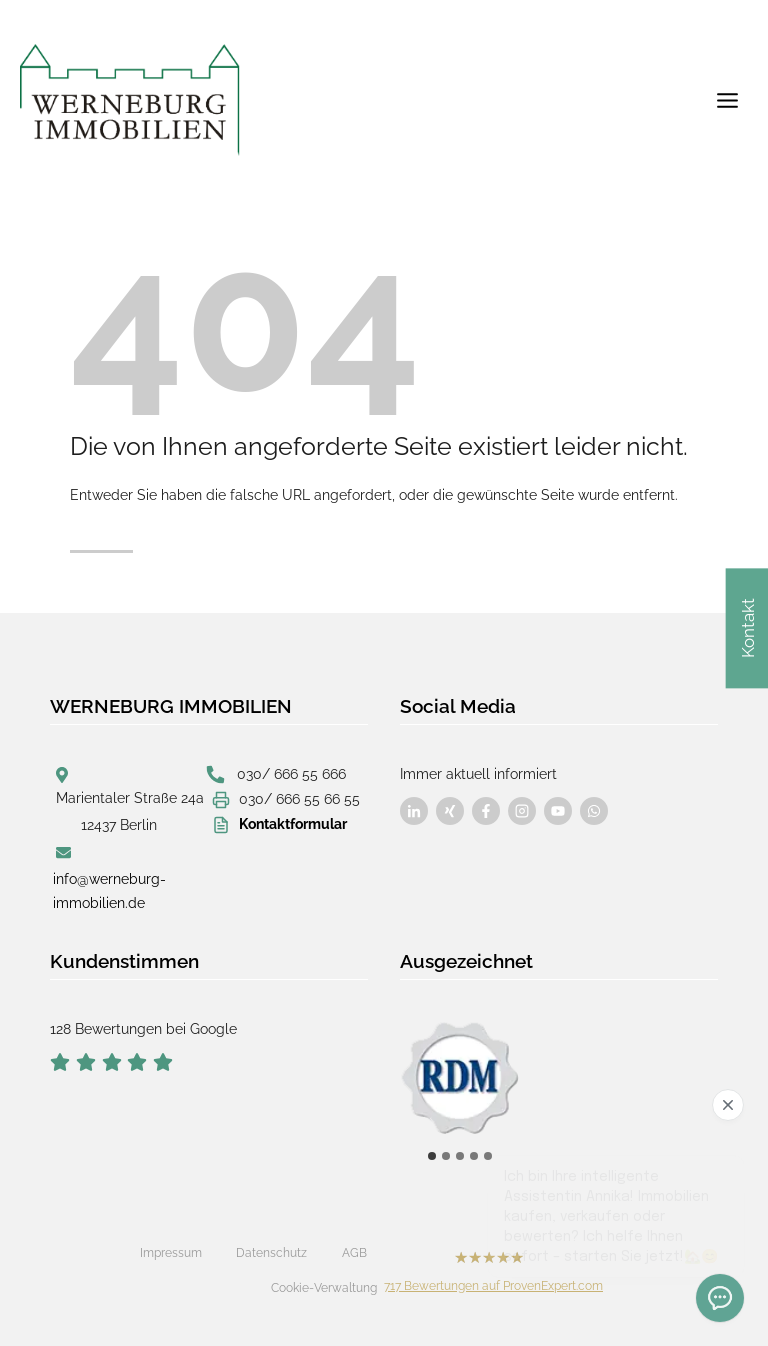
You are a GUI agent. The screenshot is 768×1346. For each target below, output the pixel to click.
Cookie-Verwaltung (324, 1288)
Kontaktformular (293, 824)
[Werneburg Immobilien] (130, 100)
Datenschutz (271, 1253)
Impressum (171, 1253)
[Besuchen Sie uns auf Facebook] (414, 811)
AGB (354, 1253)
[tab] (432, 1156)
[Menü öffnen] (727, 100)
